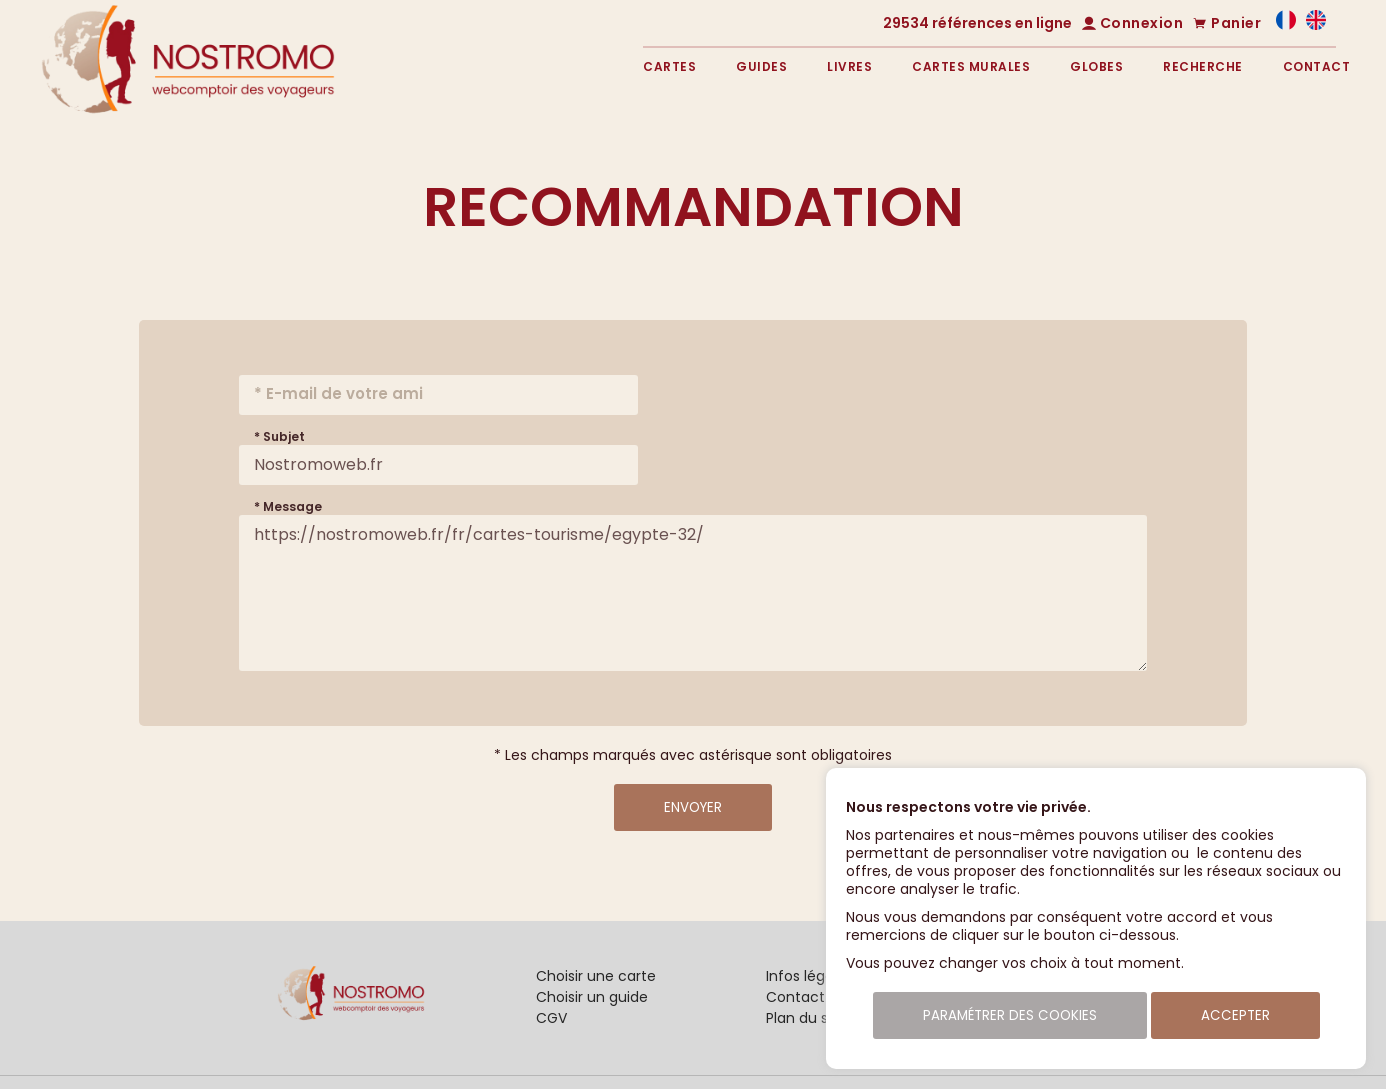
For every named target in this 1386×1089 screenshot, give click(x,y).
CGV (551, 1018)
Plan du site (806, 1018)
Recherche (1203, 66)
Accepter (1235, 1015)
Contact (1317, 66)
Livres (849, 66)
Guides (761, 66)
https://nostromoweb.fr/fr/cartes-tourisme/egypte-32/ (693, 593)
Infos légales (809, 976)
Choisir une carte (596, 976)
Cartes (669, 66)
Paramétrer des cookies (1010, 1015)
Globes (1096, 66)
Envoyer (693, 807)
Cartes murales (971, 66)
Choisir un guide (592, 997)
